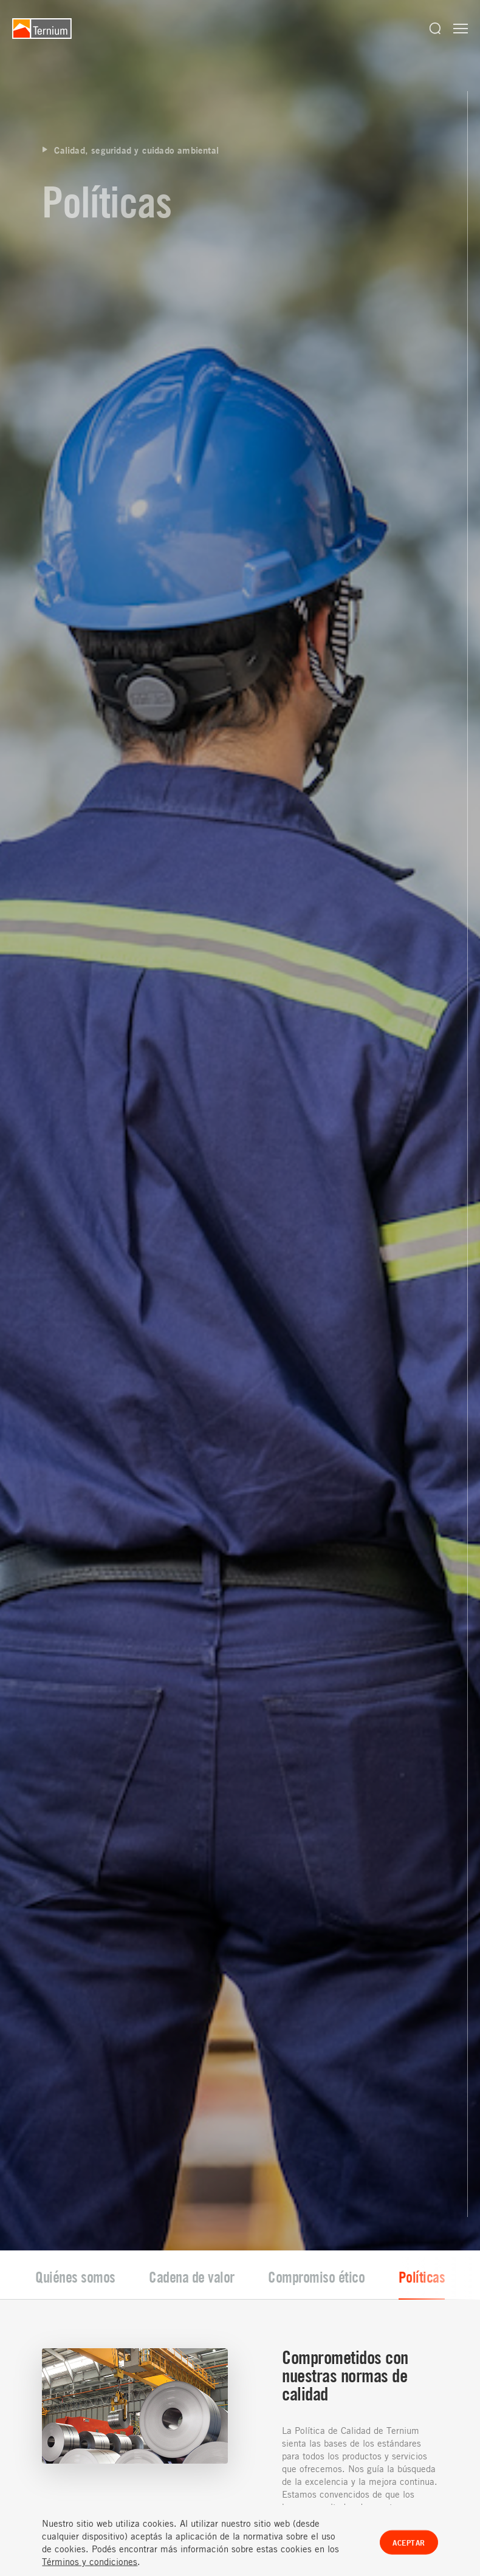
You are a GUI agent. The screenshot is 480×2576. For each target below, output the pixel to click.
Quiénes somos (75, 1923)
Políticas (422, 1923)
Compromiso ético (316, 1923)
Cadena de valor (192, 1923)
